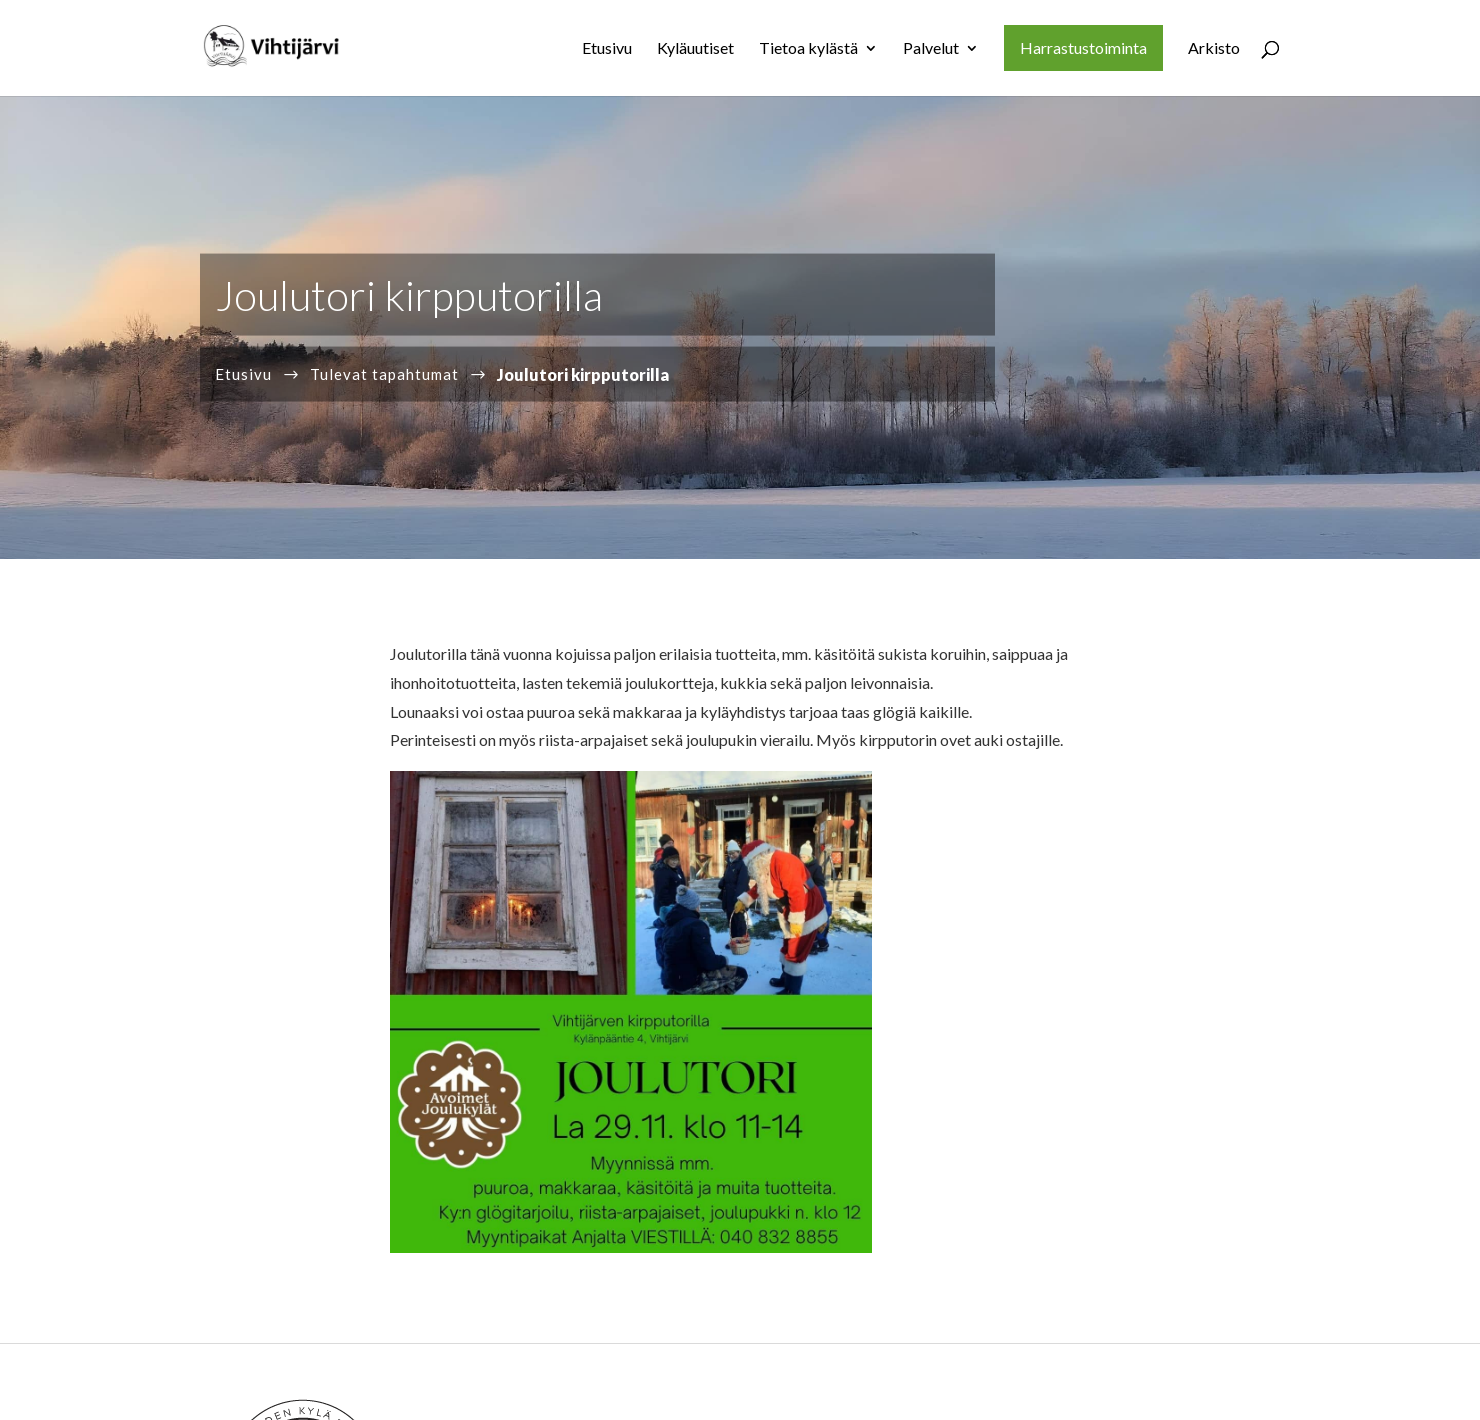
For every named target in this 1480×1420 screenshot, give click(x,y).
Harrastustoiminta (1083, 47)
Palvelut (931, 49)
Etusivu (607, 49)
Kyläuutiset (695, 49)
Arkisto (1214, 49)
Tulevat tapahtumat (384, 373)
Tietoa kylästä (808, 49)
